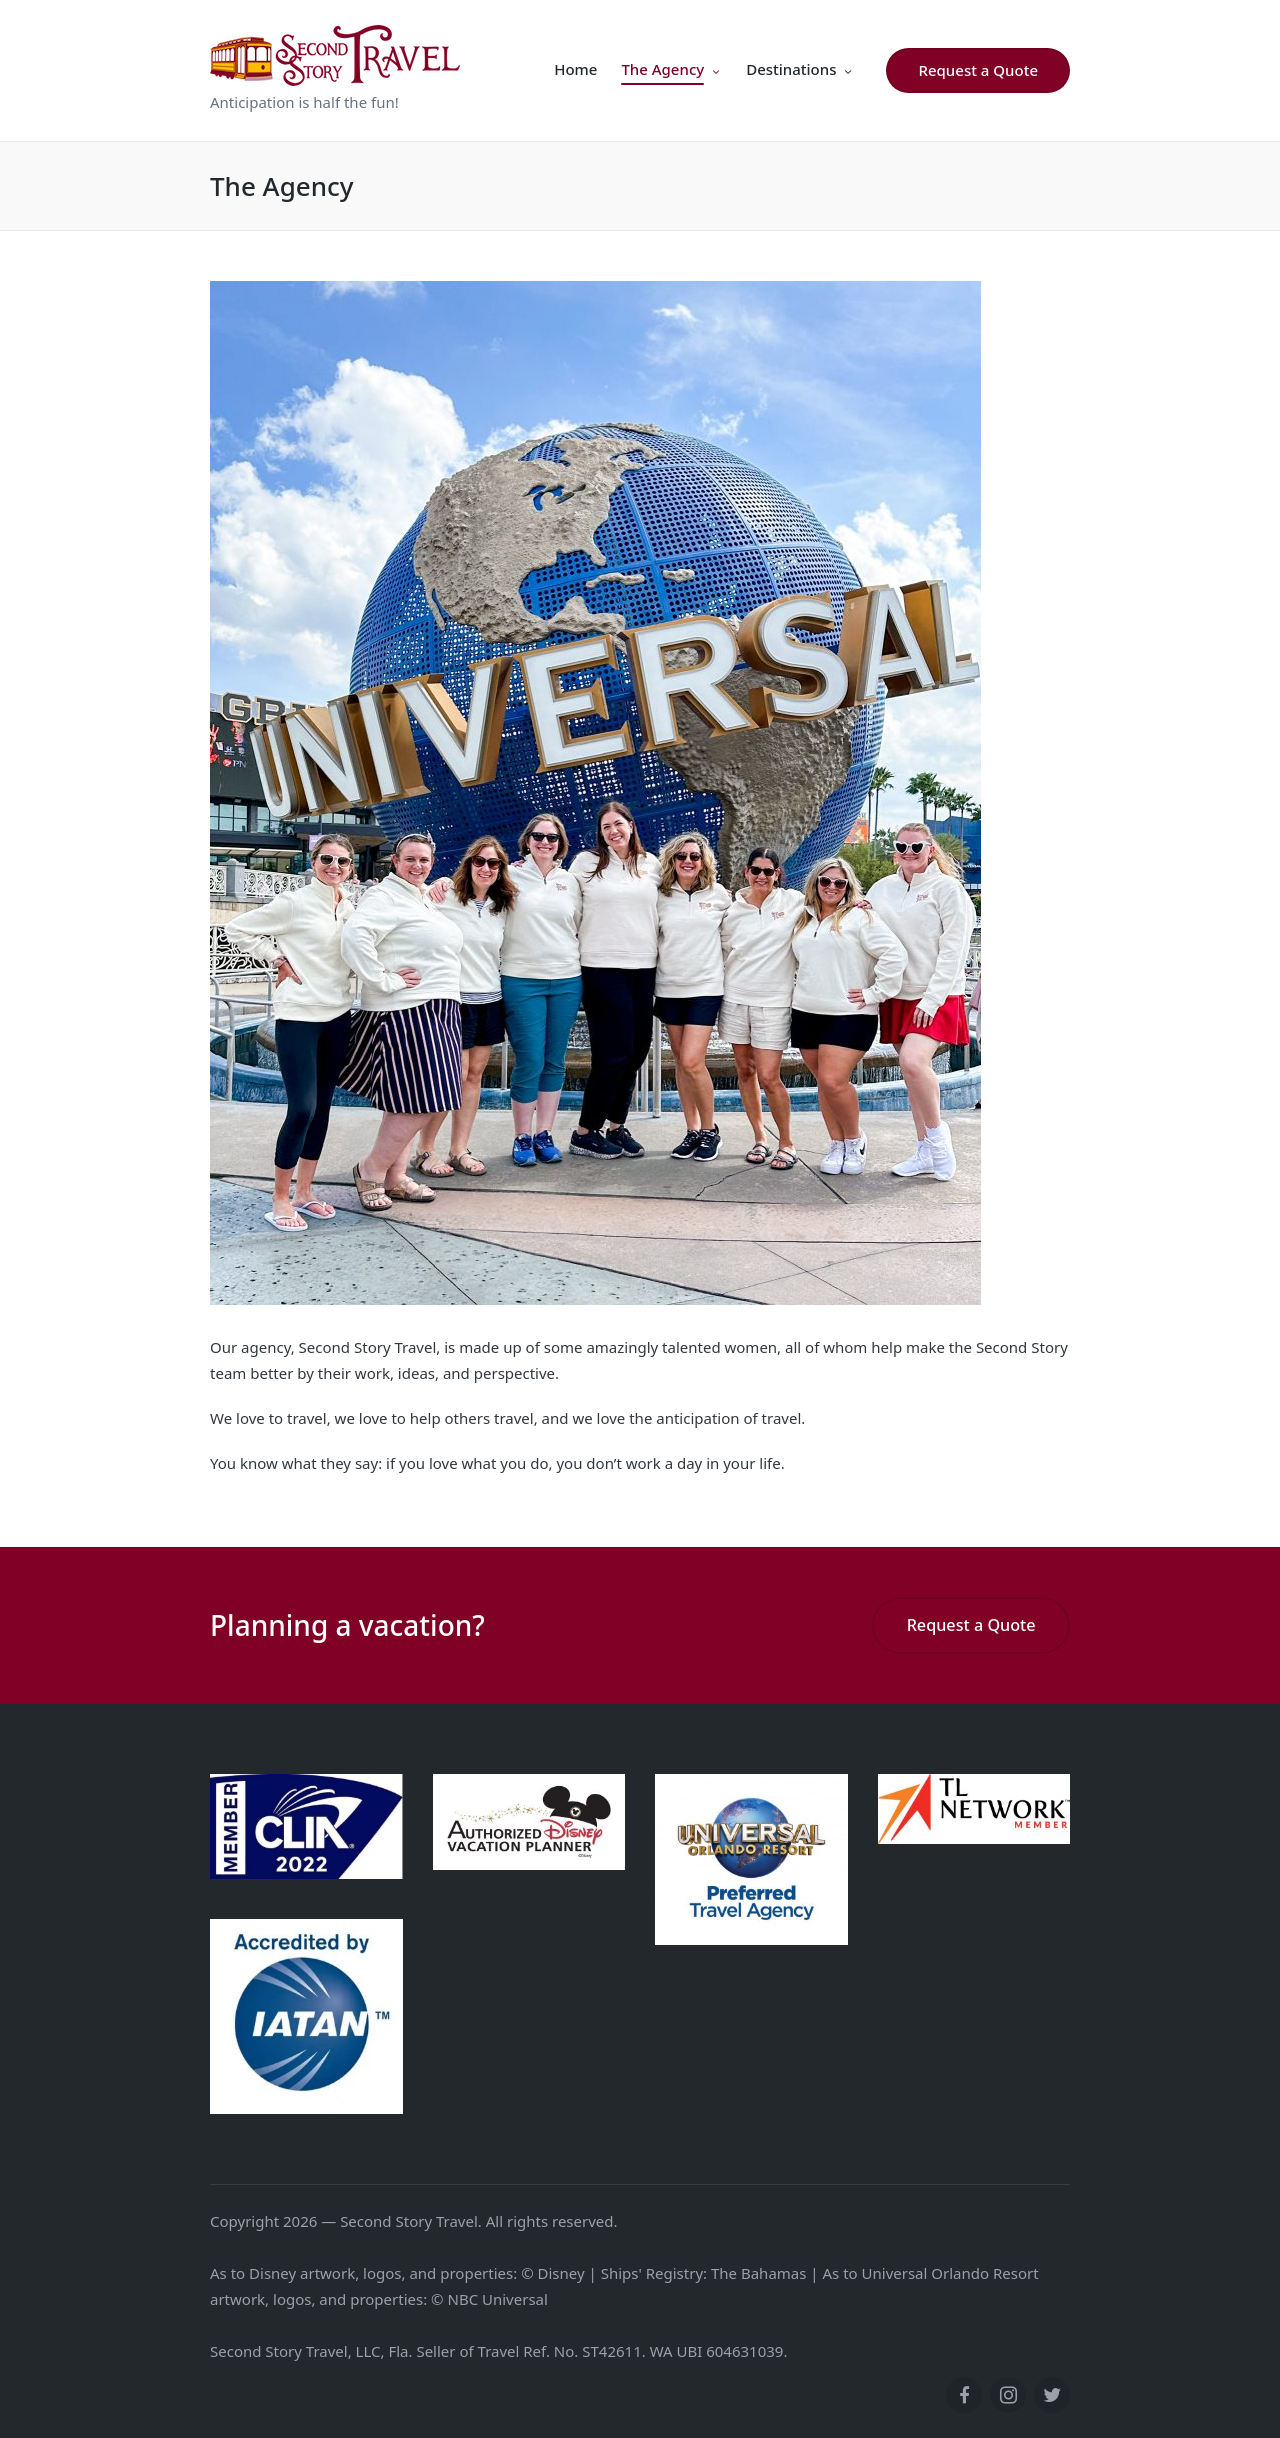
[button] (978, 70)
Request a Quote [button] (971, 1625)
